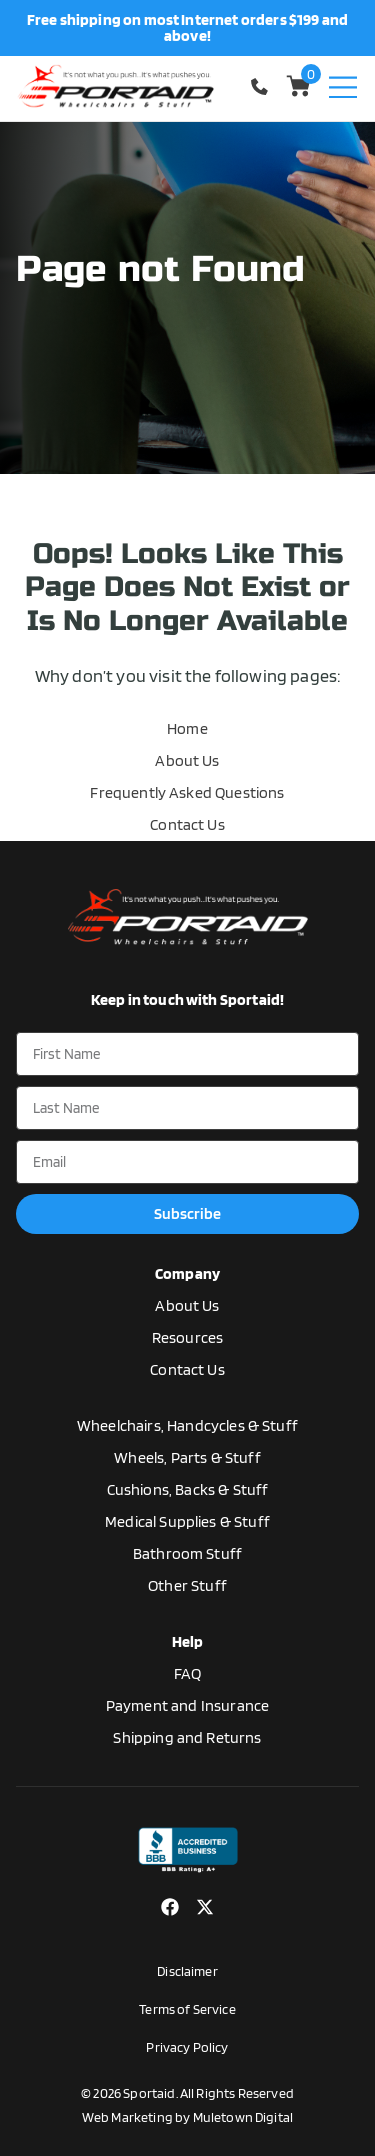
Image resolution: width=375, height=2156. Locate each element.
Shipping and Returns (187, 1737)
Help (188, 1641)
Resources (187, 1337)
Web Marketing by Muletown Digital (187, 2117)
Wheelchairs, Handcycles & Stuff (187, 1425)
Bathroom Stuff (187, 1553)
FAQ (187, 1673)
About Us (187, 760)
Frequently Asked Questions (187, 792)
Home (187, 728)
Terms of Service (187, 2009)
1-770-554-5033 (262, 86)
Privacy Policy (187, 2047)
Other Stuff (187, 1585)
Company (187, 1273)
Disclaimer (187, 1971)
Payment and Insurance (187, 1705)
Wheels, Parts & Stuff (187, 1457)
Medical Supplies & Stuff (187, 1521)
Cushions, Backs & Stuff (188, 1489)
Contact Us (187, 824)
